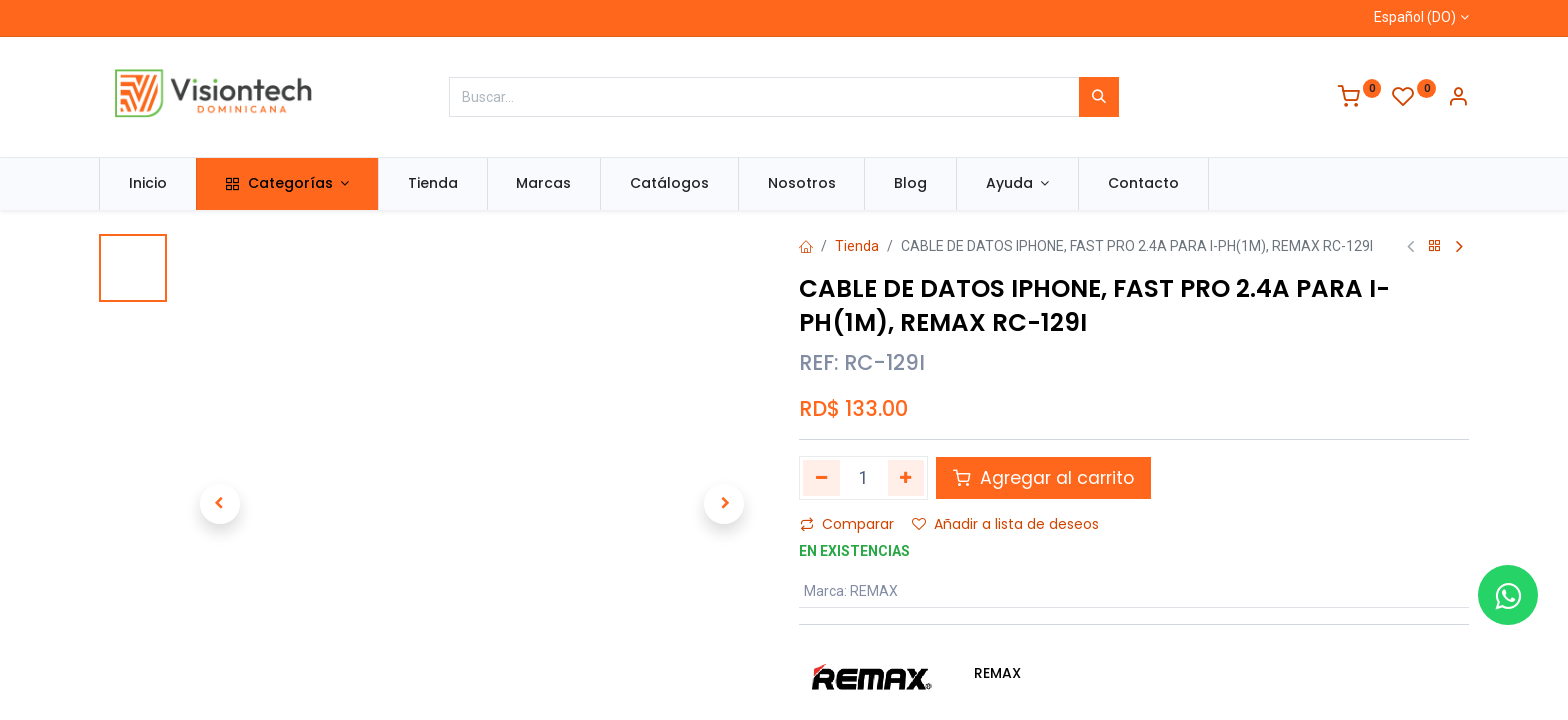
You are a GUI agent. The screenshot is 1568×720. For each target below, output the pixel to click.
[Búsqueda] (1099, 97)
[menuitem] (148, 184)
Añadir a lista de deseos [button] (1005, 524)
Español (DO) (1415, 17)
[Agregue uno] (906, 478)
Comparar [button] (847, 524)
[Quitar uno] (821, 478)
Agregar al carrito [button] (1043, 478)
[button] (219, 504)
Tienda (857, 246)
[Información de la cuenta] (1458, 99)
